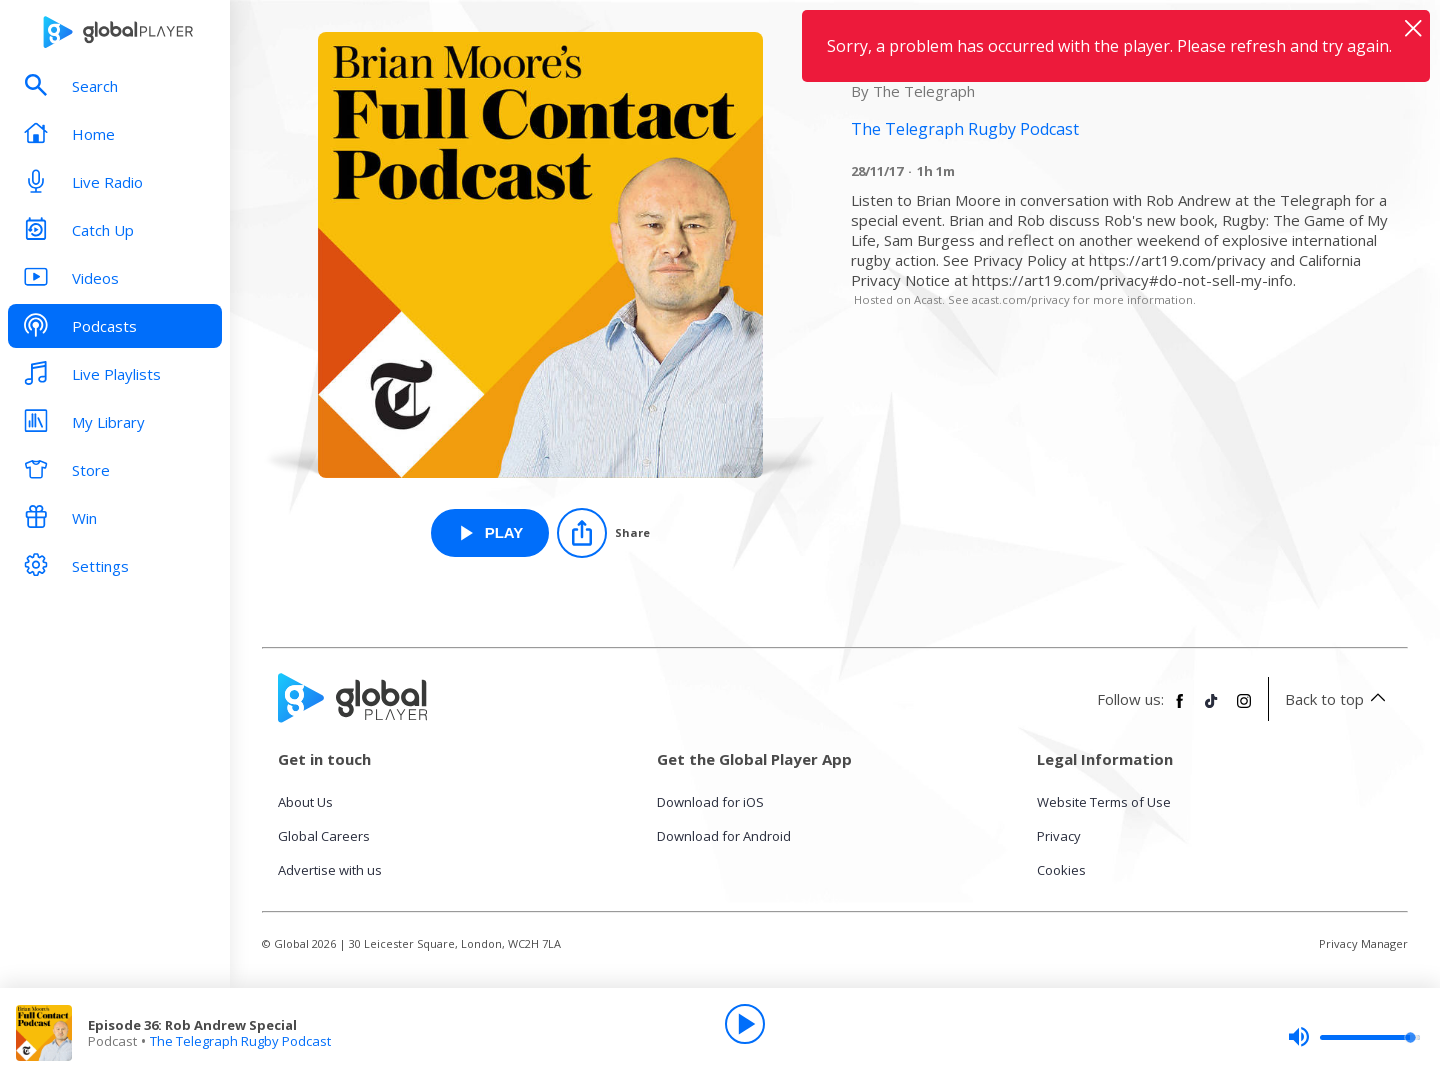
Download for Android (724, 836)
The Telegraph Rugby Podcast (240, 1041)
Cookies (1061, 870)
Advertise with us (330, 870)
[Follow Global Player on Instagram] (1244, 709)
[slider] (1354, 1037)
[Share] (603, 533)
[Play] (745, 1024)
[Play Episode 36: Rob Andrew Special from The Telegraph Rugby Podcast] (490, 533)
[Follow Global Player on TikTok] (1212, 709)
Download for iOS (710, 802)
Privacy (1059, 836)
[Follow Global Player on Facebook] (1180, 709)
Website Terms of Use (1104, 802)
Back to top (1338, 699)
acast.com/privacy (1021, 299)
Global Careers (324, 836)
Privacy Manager (1363, 943)
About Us (305, 802)
